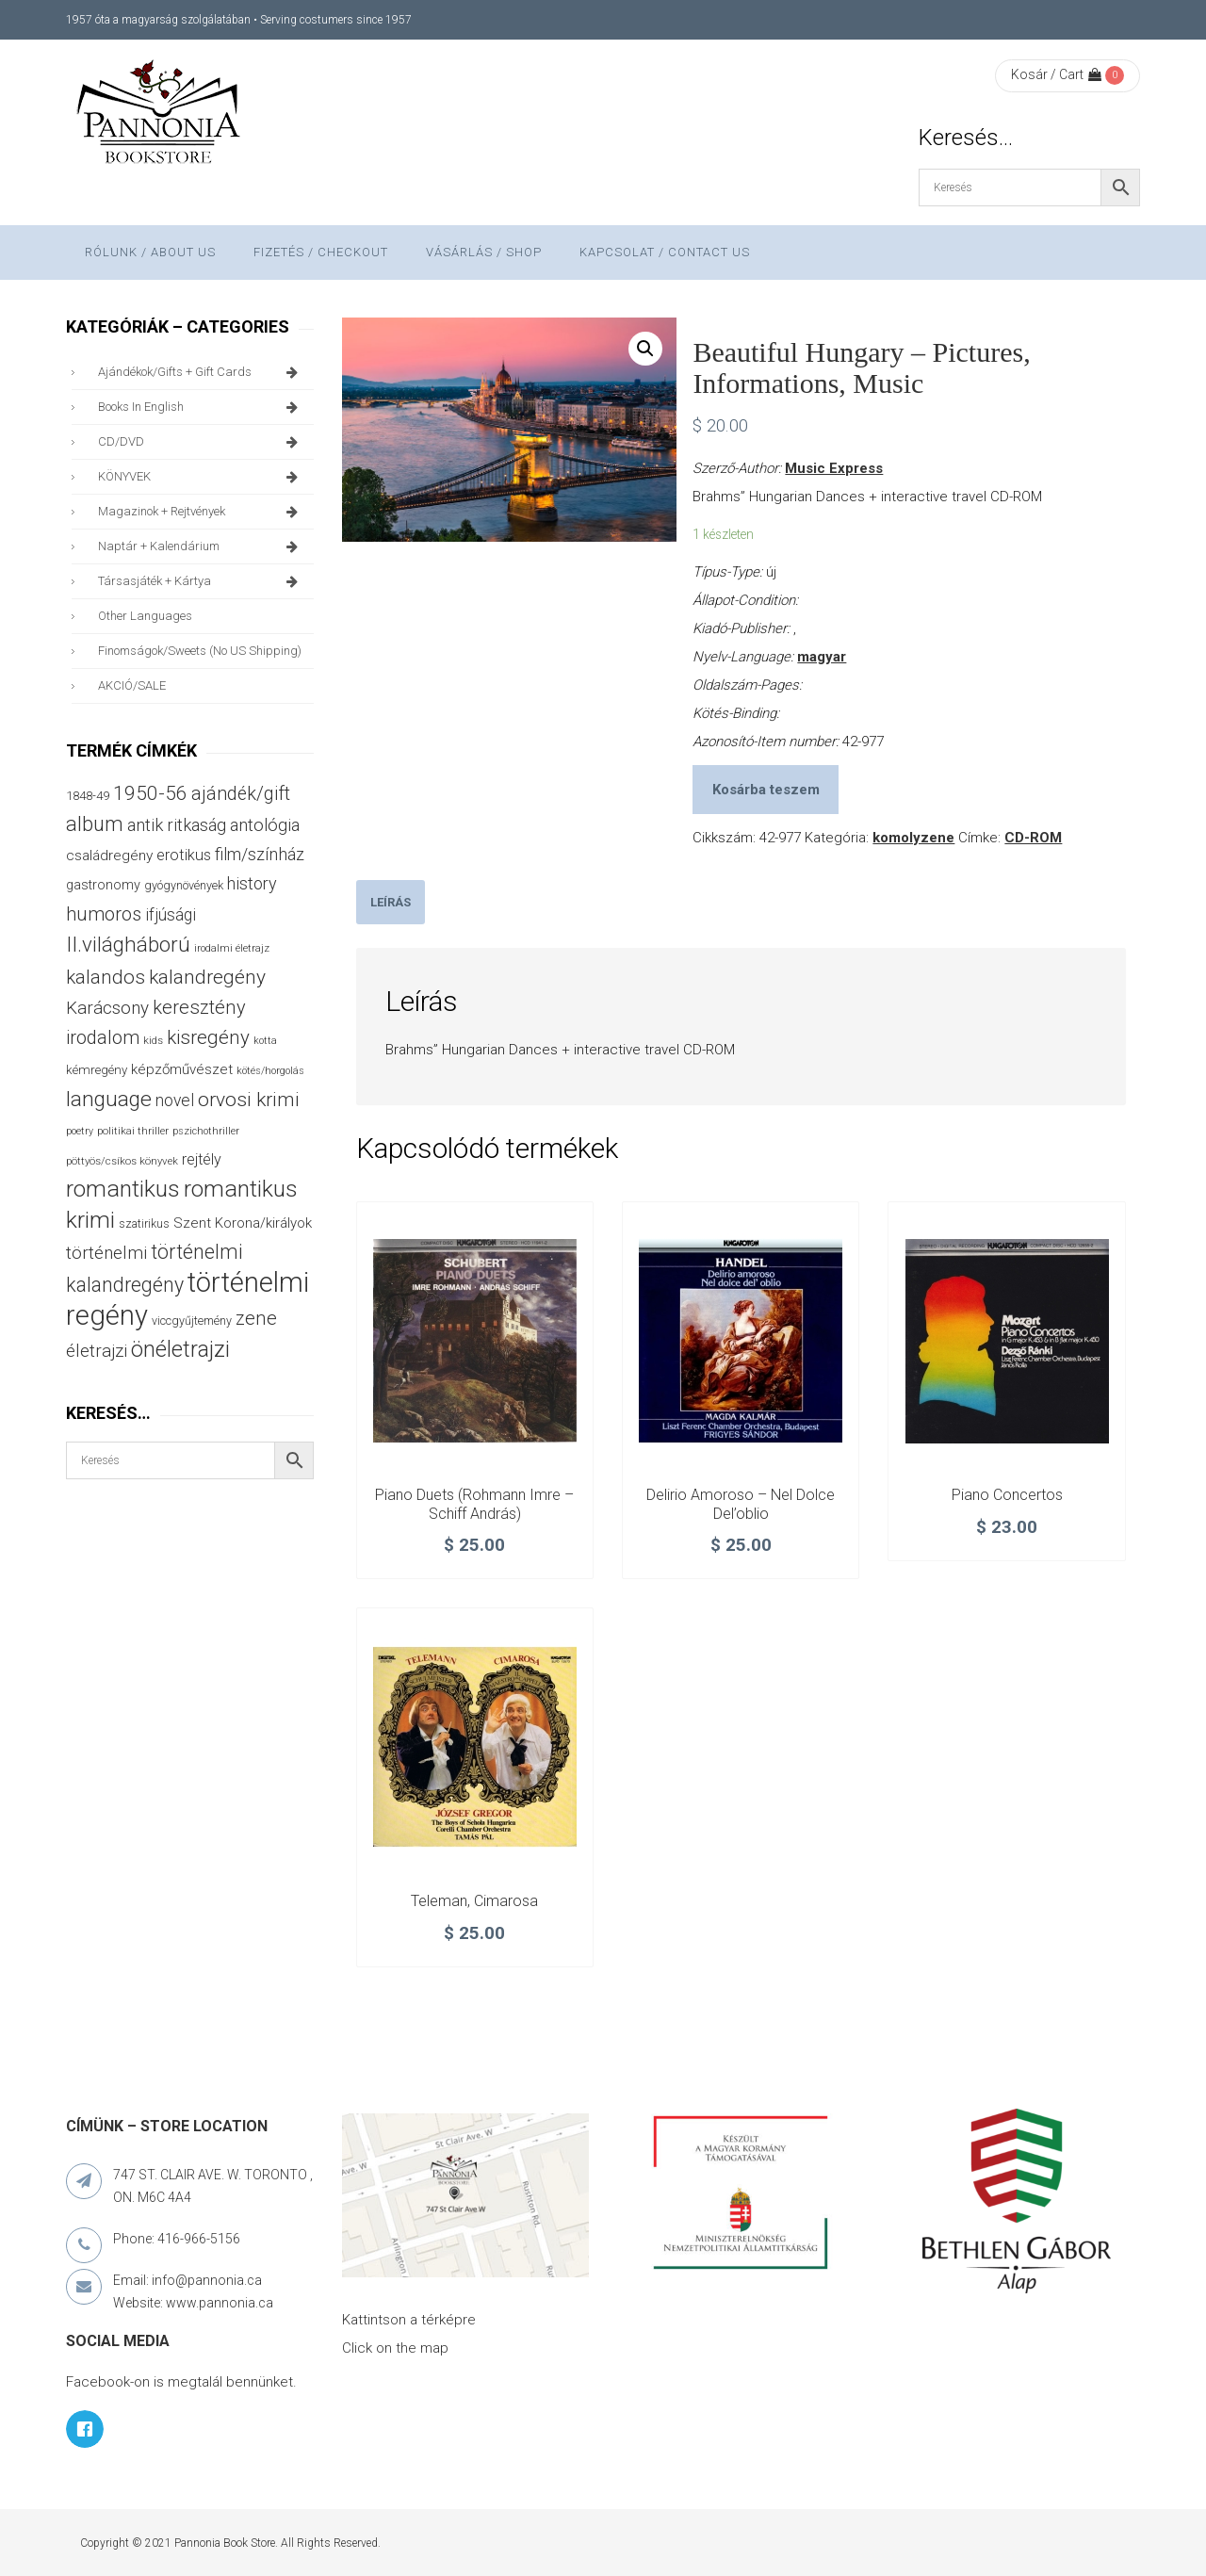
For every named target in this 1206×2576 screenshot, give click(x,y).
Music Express (834, 468)
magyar (821, 656)
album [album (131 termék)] (94, 824)
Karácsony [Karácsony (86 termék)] (107, 1008)
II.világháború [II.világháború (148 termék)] (128, 944)
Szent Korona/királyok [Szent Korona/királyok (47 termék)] (242, 1223)
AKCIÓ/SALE (132, 685)
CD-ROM (1033, 837)
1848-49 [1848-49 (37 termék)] (87, 796)
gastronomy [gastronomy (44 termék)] (103, 885)
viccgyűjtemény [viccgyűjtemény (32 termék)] (192, 1320)
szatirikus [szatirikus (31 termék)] (144, 1224)
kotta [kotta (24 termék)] (265, 1041)
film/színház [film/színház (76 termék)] (259, 854)
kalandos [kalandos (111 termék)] (105, 977)
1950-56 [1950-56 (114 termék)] (150, 793)
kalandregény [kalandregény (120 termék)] (207, 976)
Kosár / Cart (1056, 74)
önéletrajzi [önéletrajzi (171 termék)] (180, 1349)
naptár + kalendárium (201, 546)
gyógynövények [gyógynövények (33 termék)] (183, 885)
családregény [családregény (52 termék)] (109, 855)
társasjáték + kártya (201, 581)
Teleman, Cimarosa (474, 1901)
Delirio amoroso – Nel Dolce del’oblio (740, 1504)
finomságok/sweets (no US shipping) (200, 651)
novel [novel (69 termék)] (174, 1100)
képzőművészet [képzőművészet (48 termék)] (182, 1069)
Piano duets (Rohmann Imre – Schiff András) (474, 1504)
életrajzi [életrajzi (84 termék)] (96, 1351)
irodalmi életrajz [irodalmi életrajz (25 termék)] (231, 948)
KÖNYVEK (201, 476)
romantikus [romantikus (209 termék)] (123, 1188)
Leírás (390, 902)
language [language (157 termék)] (109, 1099)
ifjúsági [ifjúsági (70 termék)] (170, 914)
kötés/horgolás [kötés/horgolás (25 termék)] (270, 1071)
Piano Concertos (1007, 1495)
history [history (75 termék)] (252, 883)
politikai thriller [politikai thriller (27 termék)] (133, 1130)
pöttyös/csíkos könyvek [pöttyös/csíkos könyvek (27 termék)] (122, 1160)
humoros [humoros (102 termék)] (103, 914)
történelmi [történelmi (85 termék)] (106, 1253)
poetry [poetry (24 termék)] (79, 1131)
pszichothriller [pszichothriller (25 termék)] (205, 1131)
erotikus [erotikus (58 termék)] (183, 855)
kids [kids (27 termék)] (153, 1040)
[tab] (390, 902)
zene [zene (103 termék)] (256, 1318)
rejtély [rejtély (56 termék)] (201, 1159)
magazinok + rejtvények (201, 511)
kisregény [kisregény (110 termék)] (208, 1037)
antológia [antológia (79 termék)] (265, 825)
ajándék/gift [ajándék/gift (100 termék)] (240, 794)
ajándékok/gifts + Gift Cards (201, 372)
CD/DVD (201, 441)
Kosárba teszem (766, 789)
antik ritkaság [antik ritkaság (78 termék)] (176, 825)
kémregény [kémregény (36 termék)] (96, 1070)
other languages (145, 616)
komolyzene (913, 837)
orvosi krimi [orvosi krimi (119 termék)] (249, 1099)
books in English (201, 407)
